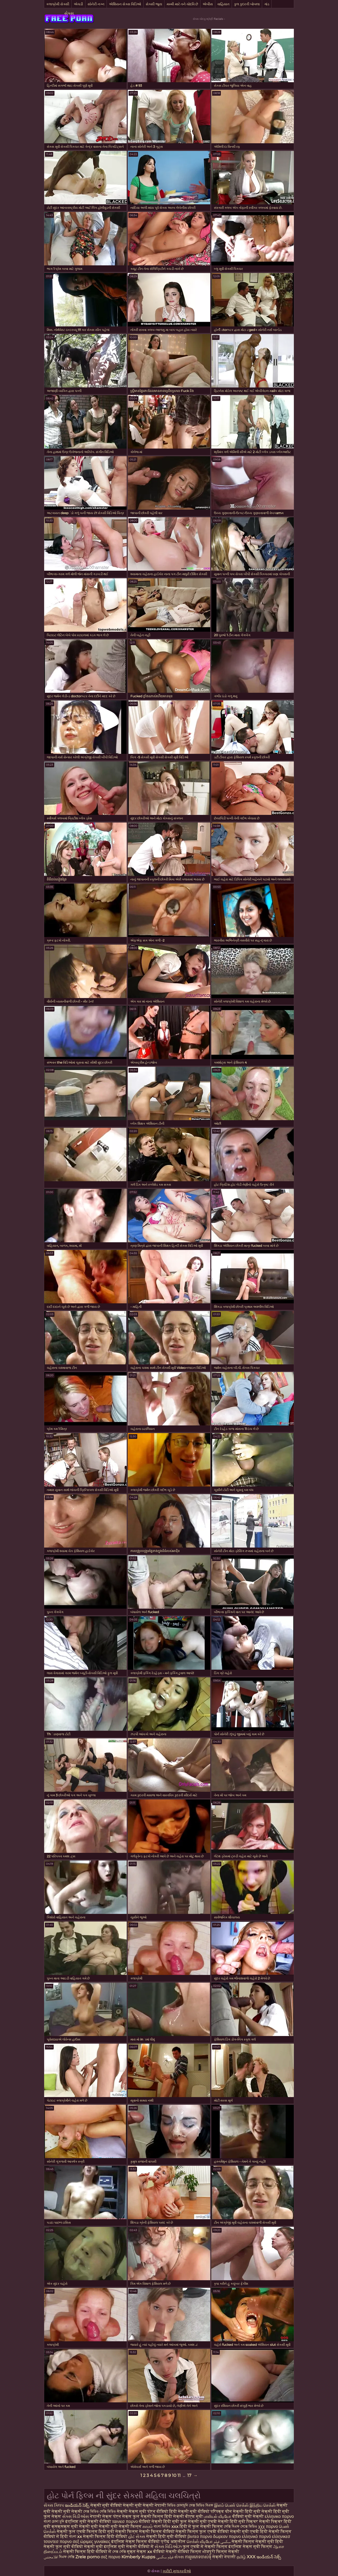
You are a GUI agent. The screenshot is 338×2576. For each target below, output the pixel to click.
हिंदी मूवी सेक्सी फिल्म (118, 2531)
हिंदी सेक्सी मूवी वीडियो (190, 2511)
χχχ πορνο (268, 2526)
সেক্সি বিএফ (232, 2526)
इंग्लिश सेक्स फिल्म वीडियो (135, 2541)
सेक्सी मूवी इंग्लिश (101, 2546)
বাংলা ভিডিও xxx (166, 2526)
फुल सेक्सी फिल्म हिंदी (152, 2516)
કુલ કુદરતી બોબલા (247, 4)
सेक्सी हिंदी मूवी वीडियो (167, 2536)
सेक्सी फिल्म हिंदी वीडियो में (87, 2551)
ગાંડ (266, 4)
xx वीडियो (156, 2551)
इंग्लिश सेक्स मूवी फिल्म (251, 2546)
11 (179, 2475)
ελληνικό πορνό (256, 2536)
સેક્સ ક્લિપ (54, 2505)
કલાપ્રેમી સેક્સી (57, 4)
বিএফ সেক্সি (66, 2556)
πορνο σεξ (69, 2541)
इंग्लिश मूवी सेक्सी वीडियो (88, 2521)
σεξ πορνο (110, 2556)
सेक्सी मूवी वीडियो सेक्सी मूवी (116, 2505)
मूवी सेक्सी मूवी (84, 2526)
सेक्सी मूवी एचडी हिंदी (249, 2531)
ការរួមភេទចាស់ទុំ (198, 2556)
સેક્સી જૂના (154, 4)
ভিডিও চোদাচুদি (178, 2505)
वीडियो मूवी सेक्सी (248, 2516)
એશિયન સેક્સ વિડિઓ (125, 4)
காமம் (148, 2526)
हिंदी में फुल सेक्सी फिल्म (201, 2526)
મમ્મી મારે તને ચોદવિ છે (182, 4)
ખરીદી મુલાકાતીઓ (177, 2571)
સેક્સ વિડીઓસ (75, 2516)
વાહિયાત (223, 4)
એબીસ (208, 4)
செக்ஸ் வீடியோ (200, 2541)
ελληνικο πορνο (279, 2516)
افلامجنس (51, 2556)
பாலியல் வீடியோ (218, 2516)
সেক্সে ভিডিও (248, 2526)
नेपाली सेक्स (101, 2516)
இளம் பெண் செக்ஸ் (231, 2505)
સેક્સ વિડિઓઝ (168, 2546)
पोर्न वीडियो (157, 2511)
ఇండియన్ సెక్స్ (77, 2505)
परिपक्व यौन (221, 2511)
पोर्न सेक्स (122, 2516)
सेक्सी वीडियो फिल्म (183, 2551)
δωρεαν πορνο (227, 2536)
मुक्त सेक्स (136, 2551)
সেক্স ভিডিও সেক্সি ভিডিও (99, 2511)
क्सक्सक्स (61, 2526)
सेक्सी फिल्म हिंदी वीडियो (105, 2536)
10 (174, 2475)
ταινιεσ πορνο (125, 2521)
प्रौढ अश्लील (173, 2541)
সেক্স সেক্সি (119, 2551)
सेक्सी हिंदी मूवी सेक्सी (253, 2511)
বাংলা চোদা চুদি (54, 2521)
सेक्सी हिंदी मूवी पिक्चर (238, 2521)
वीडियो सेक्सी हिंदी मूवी (159, 2521)
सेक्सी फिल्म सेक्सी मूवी (253, 2541)
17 (189, 2475)
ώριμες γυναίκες (95, 2541)
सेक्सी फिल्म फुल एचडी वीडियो (202, 2531)
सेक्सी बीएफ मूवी (188, 2516)
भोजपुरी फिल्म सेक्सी (220, 2551)
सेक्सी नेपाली (154, 2505)
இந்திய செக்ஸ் (263, 2505)
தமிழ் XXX (246, 2556)
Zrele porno (87, 2556)
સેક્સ (69, 13)
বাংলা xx (75, 2536)
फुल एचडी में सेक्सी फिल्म (205, 2546)
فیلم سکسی (164, 2556)
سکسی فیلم (223, 2541)
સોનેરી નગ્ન (96, 4)
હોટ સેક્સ (136, 2536)
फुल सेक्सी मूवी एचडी (198, 2521)
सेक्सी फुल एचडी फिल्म (77, 2531)
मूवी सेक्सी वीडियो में (136, 2546)
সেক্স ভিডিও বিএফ (201, 2505)
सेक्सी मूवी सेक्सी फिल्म (120, 2526)
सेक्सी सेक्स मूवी (131, 2511)
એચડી (78, 4)
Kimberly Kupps (138, 2556)
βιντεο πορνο (200, 2536)
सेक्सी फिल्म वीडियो (157, 2531)
